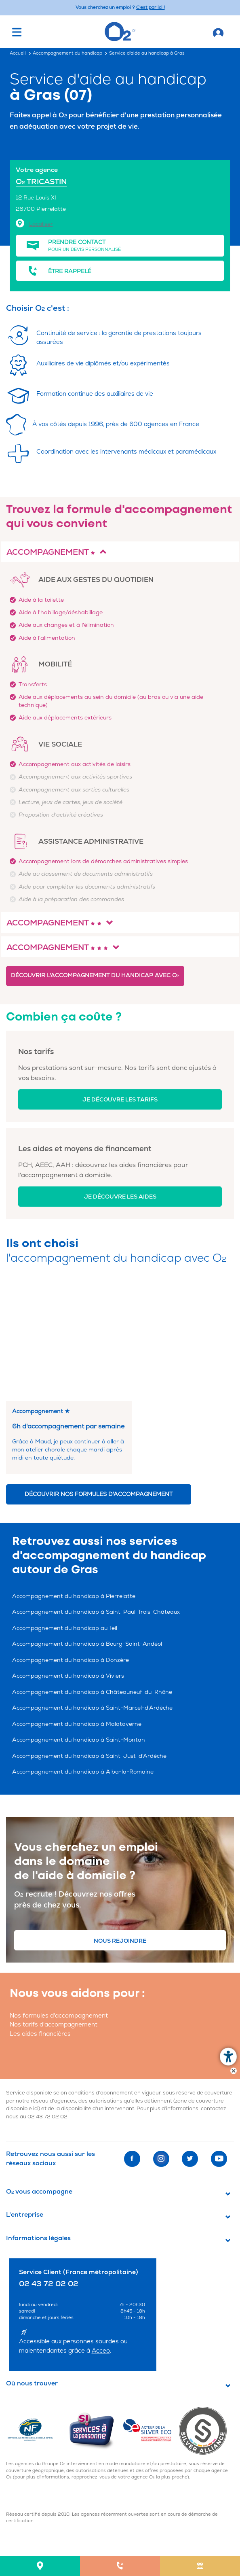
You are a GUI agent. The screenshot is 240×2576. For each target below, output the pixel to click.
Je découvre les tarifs (120, 1099)
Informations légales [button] (38, 2122)
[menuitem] (40, 2566)
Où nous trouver (32, 2267)
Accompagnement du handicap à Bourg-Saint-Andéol (87, 1527)
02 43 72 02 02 (47, 2000)
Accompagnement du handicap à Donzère (70, 1543)
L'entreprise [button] (24, 2098)
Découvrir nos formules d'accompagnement (99, 1377)
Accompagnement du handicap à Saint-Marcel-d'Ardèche (92, 1591)
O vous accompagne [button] (39, 2075)
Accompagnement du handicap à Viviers (68, 1559)
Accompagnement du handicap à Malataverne (76, 1607)
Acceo (101, 2234)
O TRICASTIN (41, 182)
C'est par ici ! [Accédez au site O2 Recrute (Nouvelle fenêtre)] (150, 7)
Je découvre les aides (120, 1196)
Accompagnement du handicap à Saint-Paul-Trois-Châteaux (96, 1495)
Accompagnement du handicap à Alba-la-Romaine (83, 1655)
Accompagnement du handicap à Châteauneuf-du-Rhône (92, 1575)
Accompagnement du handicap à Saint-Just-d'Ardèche (89, 1639)
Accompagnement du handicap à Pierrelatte (73, 1479)
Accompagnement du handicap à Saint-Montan (78, 1623)
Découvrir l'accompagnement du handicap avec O (95, 975)
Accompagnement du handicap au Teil (64, 1511)
